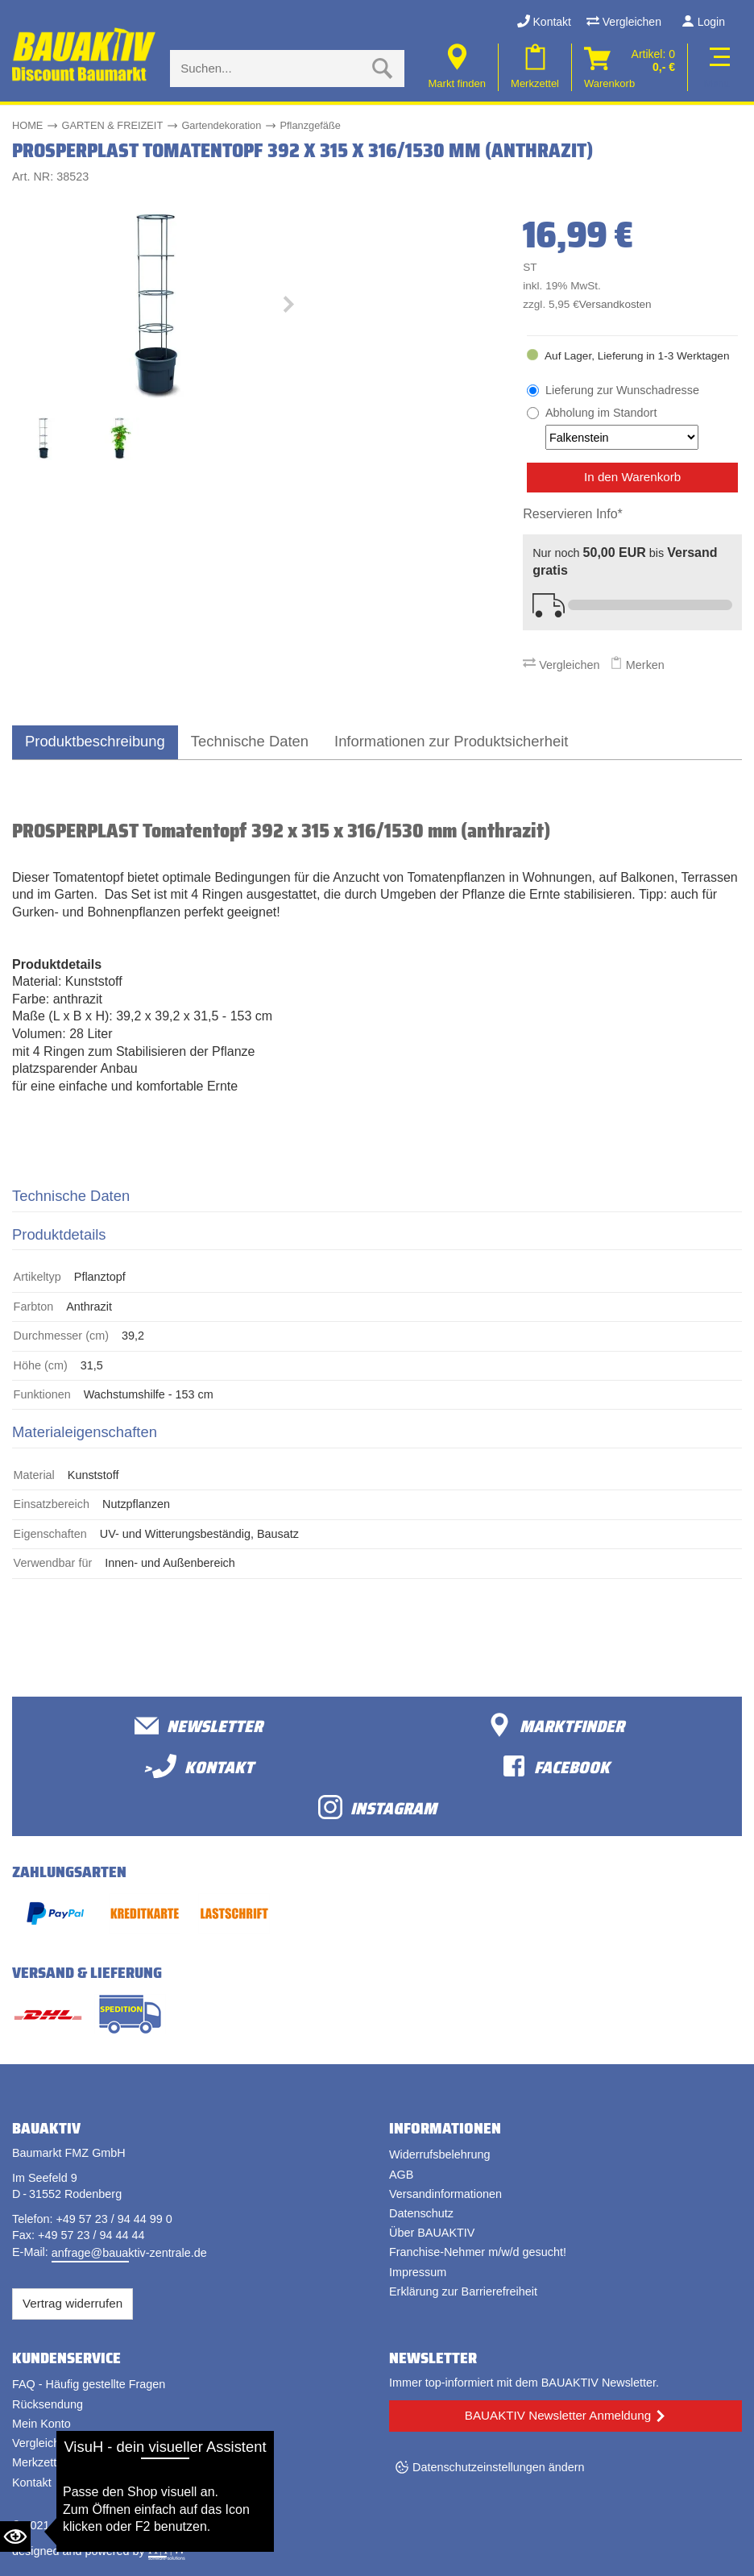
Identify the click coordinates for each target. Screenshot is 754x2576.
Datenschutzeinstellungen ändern (498, 2467)
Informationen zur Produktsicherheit (451, 741)
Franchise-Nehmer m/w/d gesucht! (477, 2252)
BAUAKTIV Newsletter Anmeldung (558, 2415)
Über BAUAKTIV (431, 2232)
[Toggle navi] (716, 67)
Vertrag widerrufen (72, 2303)
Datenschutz (421, 2213)
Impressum (417, 2272)
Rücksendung (47, 2404)
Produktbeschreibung (95, 741)
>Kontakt (198, 1766)
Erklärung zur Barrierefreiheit (463, 2291)
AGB (401, 2174)
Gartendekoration (221, 125)
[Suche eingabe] (270, 68)
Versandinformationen (445, 2194)
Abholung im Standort (621, 428)
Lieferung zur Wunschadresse (622, 390)
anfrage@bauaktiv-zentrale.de (129, 2252)
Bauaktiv (75, 2525)
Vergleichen (623, 21)
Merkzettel (38, 2462)
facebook (556, 1766)
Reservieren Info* (573, 514)
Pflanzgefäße (310, 125)
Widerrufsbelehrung (440, 2154)
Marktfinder (555, 1725)
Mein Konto (41, 2423)
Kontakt (544, 21)
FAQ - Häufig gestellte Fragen (88, 2384)
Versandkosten (615, 304)
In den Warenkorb (632, 477)
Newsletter (199, 1725)
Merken (637, 665)
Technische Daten (250, 741)
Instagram (377, 1807)
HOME (27, 125)
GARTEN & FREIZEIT (113, 125)
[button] (288, 308)
